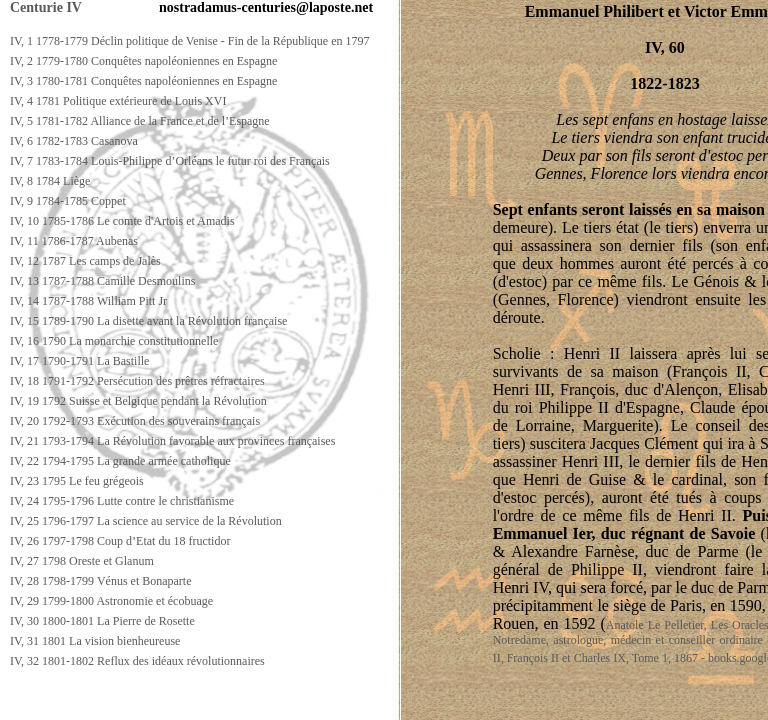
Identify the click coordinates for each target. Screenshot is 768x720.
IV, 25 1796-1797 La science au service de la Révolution (146, 521)
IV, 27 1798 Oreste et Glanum (82, 561)
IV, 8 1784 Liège (50, 181)
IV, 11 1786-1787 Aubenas (74, 241)
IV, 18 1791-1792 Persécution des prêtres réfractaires (137, 381)
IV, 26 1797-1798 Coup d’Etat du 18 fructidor (120, 541)
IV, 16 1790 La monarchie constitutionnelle (114, 341)
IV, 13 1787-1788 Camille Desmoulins (102, 281)
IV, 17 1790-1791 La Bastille (79, 361)
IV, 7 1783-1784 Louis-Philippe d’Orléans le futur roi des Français (170, 161)
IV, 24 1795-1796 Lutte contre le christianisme (122, 501)
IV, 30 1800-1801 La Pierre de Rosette (102, 621)
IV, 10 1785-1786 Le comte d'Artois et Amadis (122, 221)
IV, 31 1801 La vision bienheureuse (95, 641)
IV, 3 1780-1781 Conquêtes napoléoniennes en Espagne (143, 81)
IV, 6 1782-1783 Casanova (74, 141)
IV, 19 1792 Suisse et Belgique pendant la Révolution (138, 401)
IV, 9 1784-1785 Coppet (68, 201)
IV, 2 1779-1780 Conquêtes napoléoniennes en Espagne (143, 61)
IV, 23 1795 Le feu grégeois (77, 481)
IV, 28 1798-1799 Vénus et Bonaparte (101, 581)
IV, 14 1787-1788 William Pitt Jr (88, 301)
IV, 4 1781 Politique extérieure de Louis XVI (118, 101)
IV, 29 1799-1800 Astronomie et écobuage (111, 601)
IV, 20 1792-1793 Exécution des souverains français (135, 421)
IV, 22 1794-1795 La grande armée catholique (120, 461)
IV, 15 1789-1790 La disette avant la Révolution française (148, 321)
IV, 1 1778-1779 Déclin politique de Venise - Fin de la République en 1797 (190, 41)
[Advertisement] (367, 701)
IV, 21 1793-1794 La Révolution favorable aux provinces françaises (172, 441)
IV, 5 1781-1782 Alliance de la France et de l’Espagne (140, 121)
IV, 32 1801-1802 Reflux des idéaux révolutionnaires (137, 661)
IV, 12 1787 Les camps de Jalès (85, 261)
